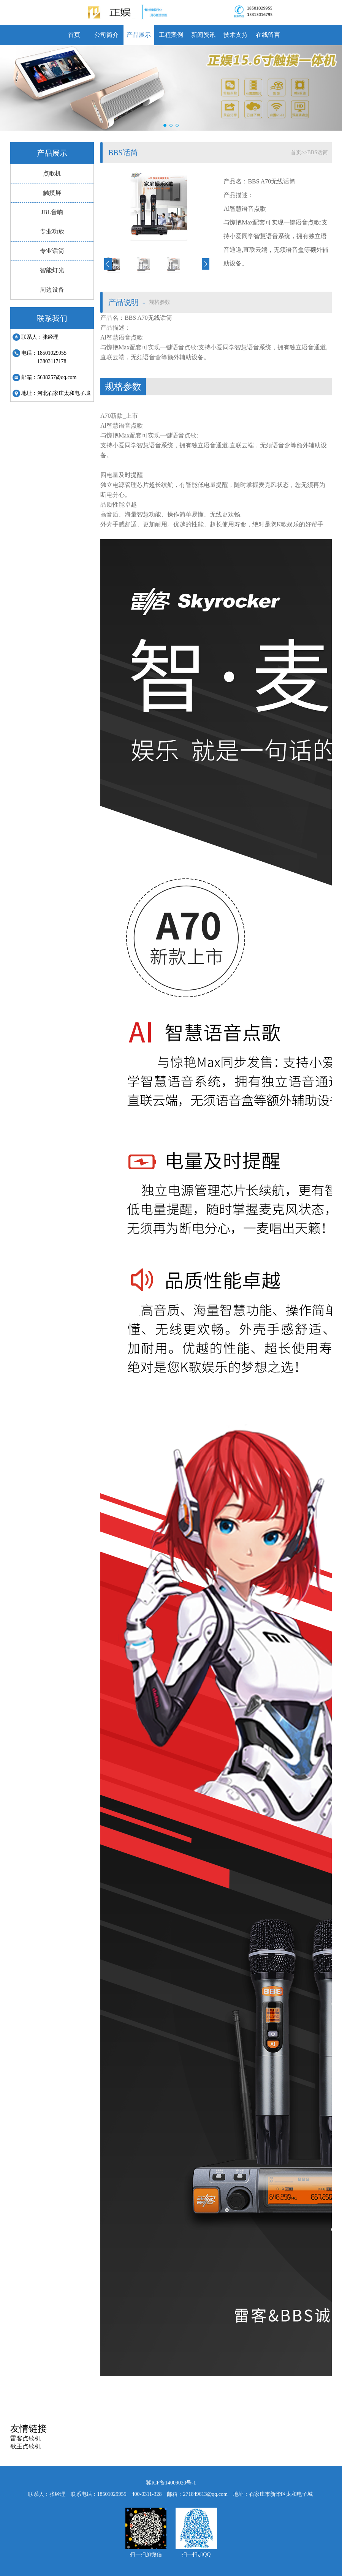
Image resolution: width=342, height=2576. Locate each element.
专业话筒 (52, 251)
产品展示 (139, 35)
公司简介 (106, 35)
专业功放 (52, 231)
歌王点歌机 (25, 2446)
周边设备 (52, 289)
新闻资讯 (203, 35)
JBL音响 (52, 212)
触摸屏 (52, 193)
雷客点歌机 (25, 2438)
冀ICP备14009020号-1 (171, 2483)
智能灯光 (52, 270)
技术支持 (235, 35)
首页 (74, 35)
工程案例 (171, 35)
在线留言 (268, 35)
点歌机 (52, 173)
